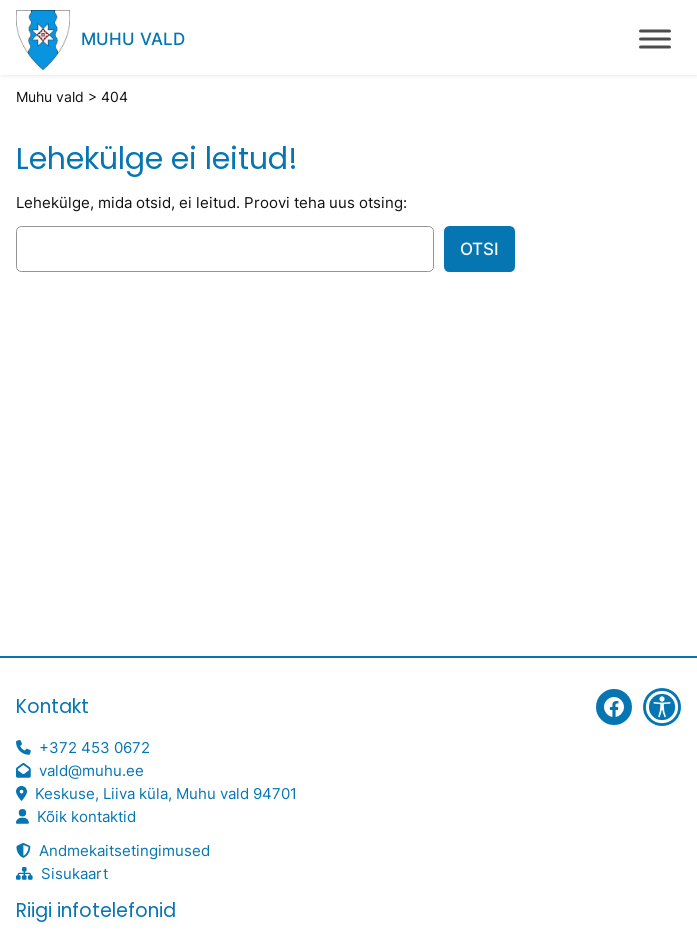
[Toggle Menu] (655, 38)
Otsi (479, 249)
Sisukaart (74, 874)
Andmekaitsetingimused (124, 851)
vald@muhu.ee (91, 771)
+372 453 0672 (94, 748)
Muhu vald (133, 39)
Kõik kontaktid (86, 817)
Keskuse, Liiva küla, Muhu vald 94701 (166, 794)
